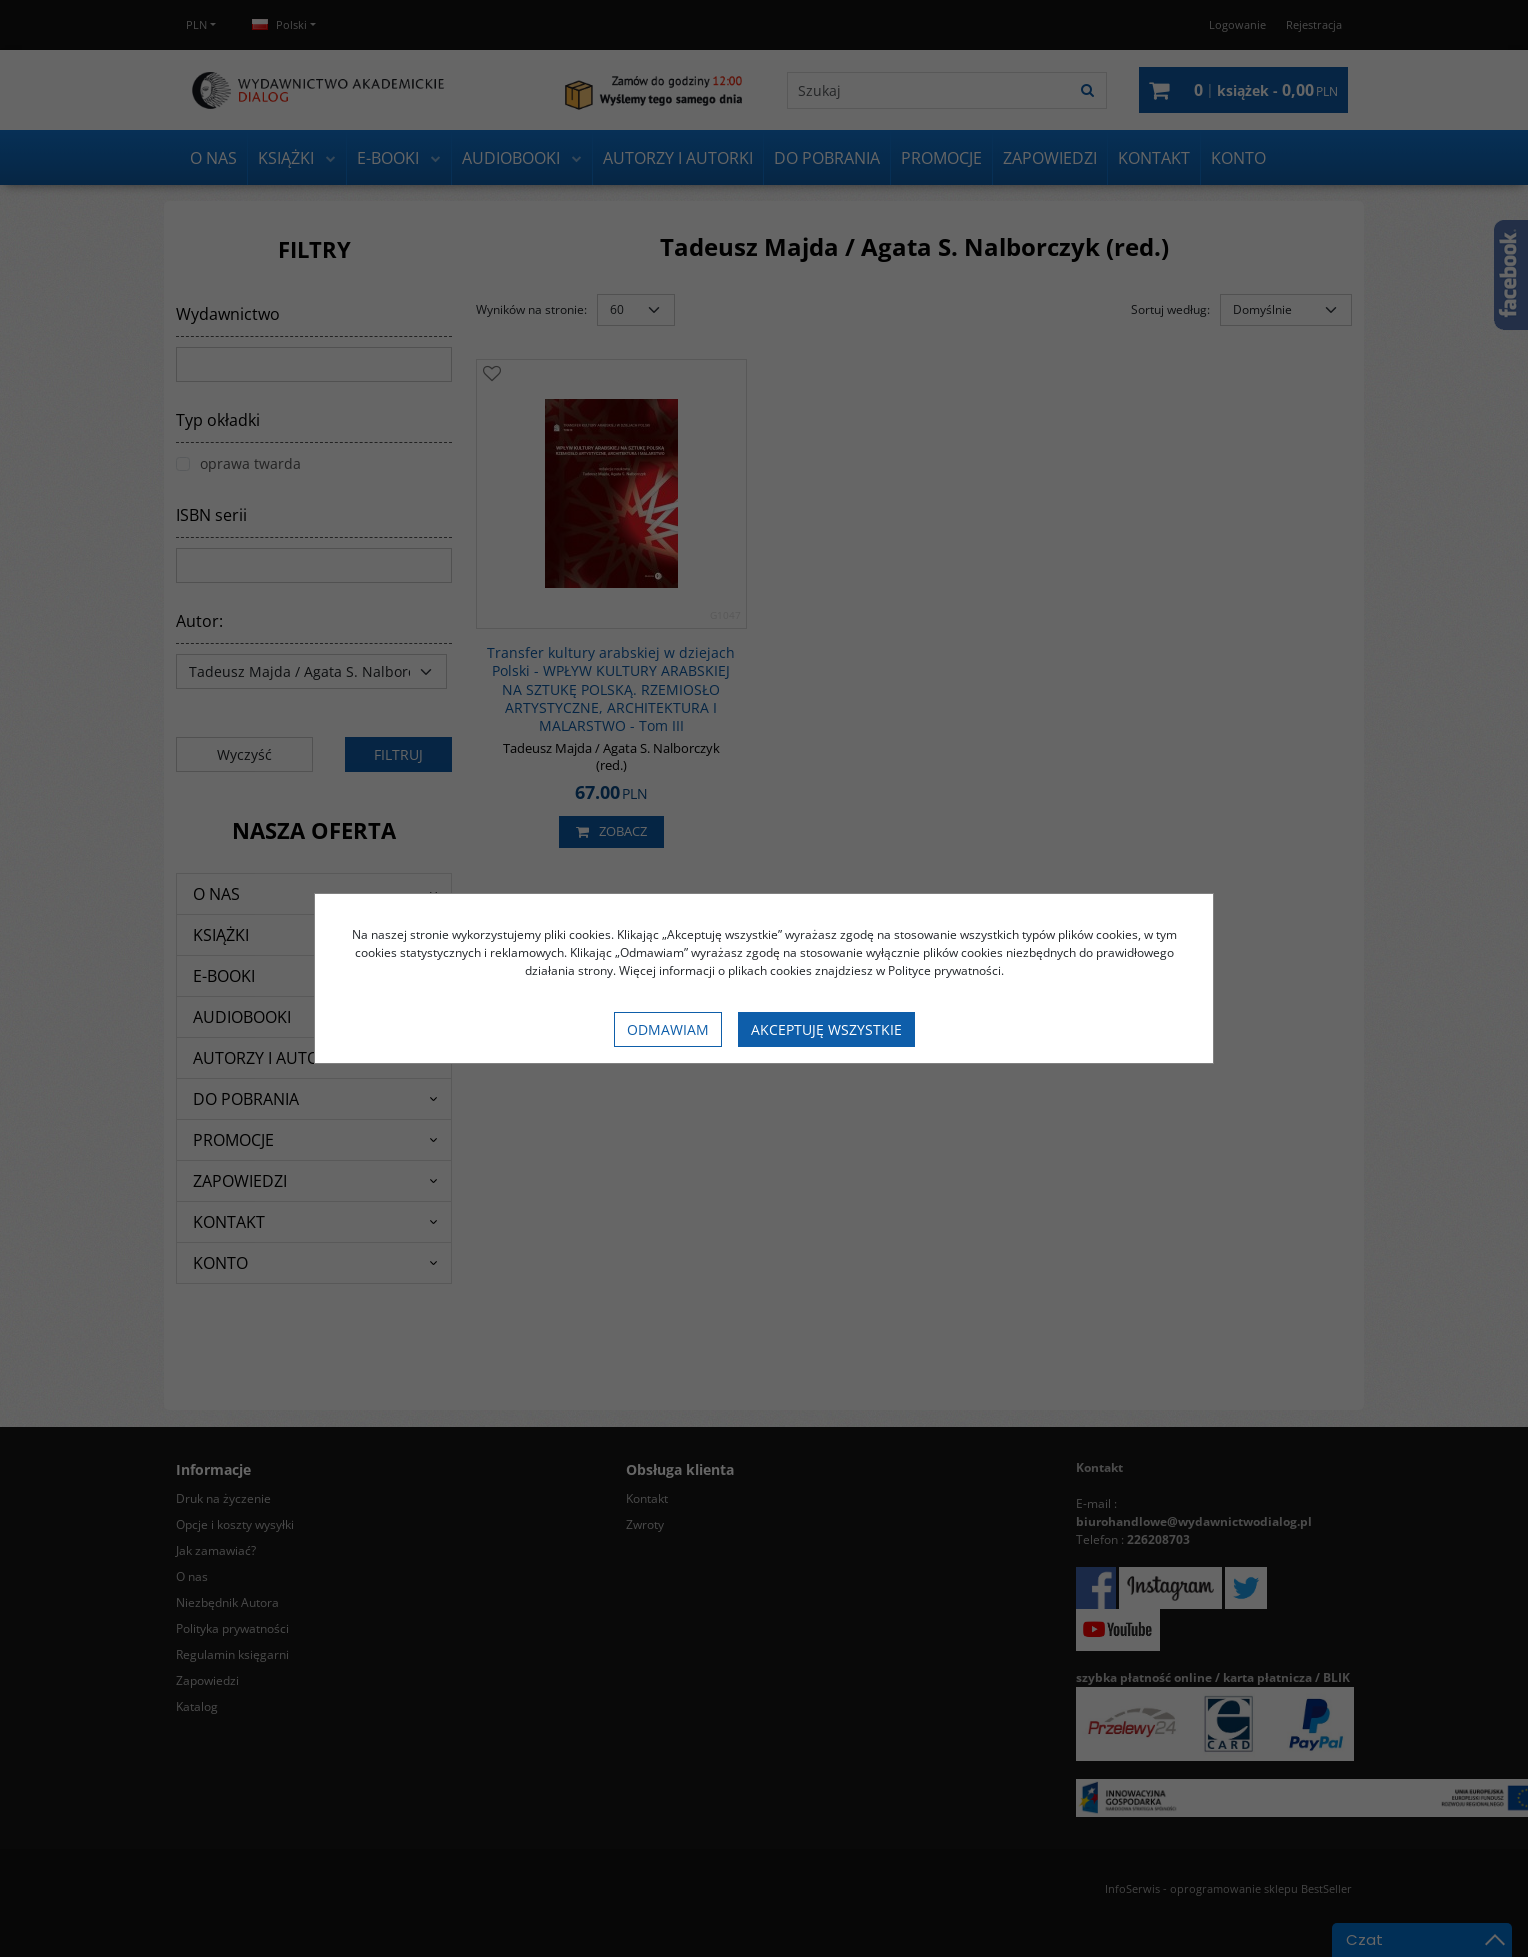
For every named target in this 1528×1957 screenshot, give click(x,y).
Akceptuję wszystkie (826, 1029)
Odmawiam (668, 1029)
